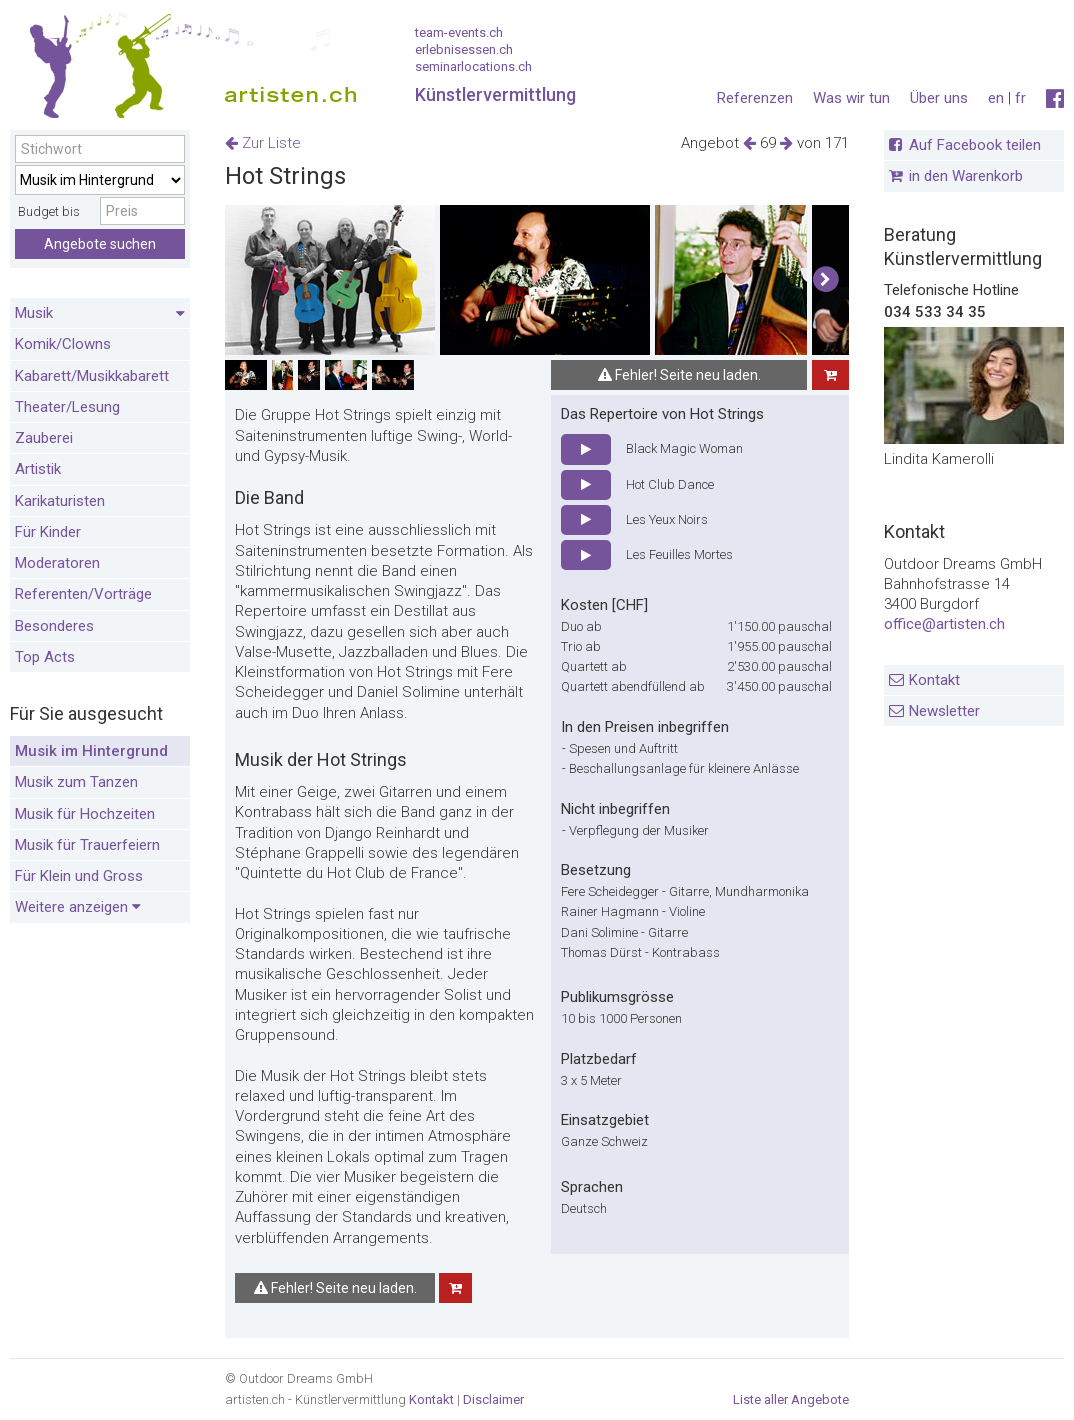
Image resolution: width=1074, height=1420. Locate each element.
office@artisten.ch (944, 624)
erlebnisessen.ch (464, 49)
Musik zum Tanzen (76, 782)
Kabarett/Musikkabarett (92, 376)
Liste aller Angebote (791, 1399)
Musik (100, 314)
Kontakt (934, 680)
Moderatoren (57, 563)
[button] (825, 280)
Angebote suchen (100, 244)
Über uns (939, 98)
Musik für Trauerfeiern (87, 845)
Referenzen (755, 98)
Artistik (38, 469)
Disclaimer (493, 1399)
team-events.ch (459, 32)
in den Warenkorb (966, 176)
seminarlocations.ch (473, 66)
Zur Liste (263, 143)
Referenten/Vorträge (83, 594)
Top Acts (45, 657)
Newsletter (944, 711)
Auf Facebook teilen (975, 145)
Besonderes (54, 626)
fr (1020, 98)
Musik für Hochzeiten (85, 814)
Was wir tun (851, 98)
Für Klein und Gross (79, 876)
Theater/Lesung (67, 407)
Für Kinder (48, 532)
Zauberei (44, 438)
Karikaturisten (60, 501)
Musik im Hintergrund (91, 751)
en (996, 98)
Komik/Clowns (63, 344)
